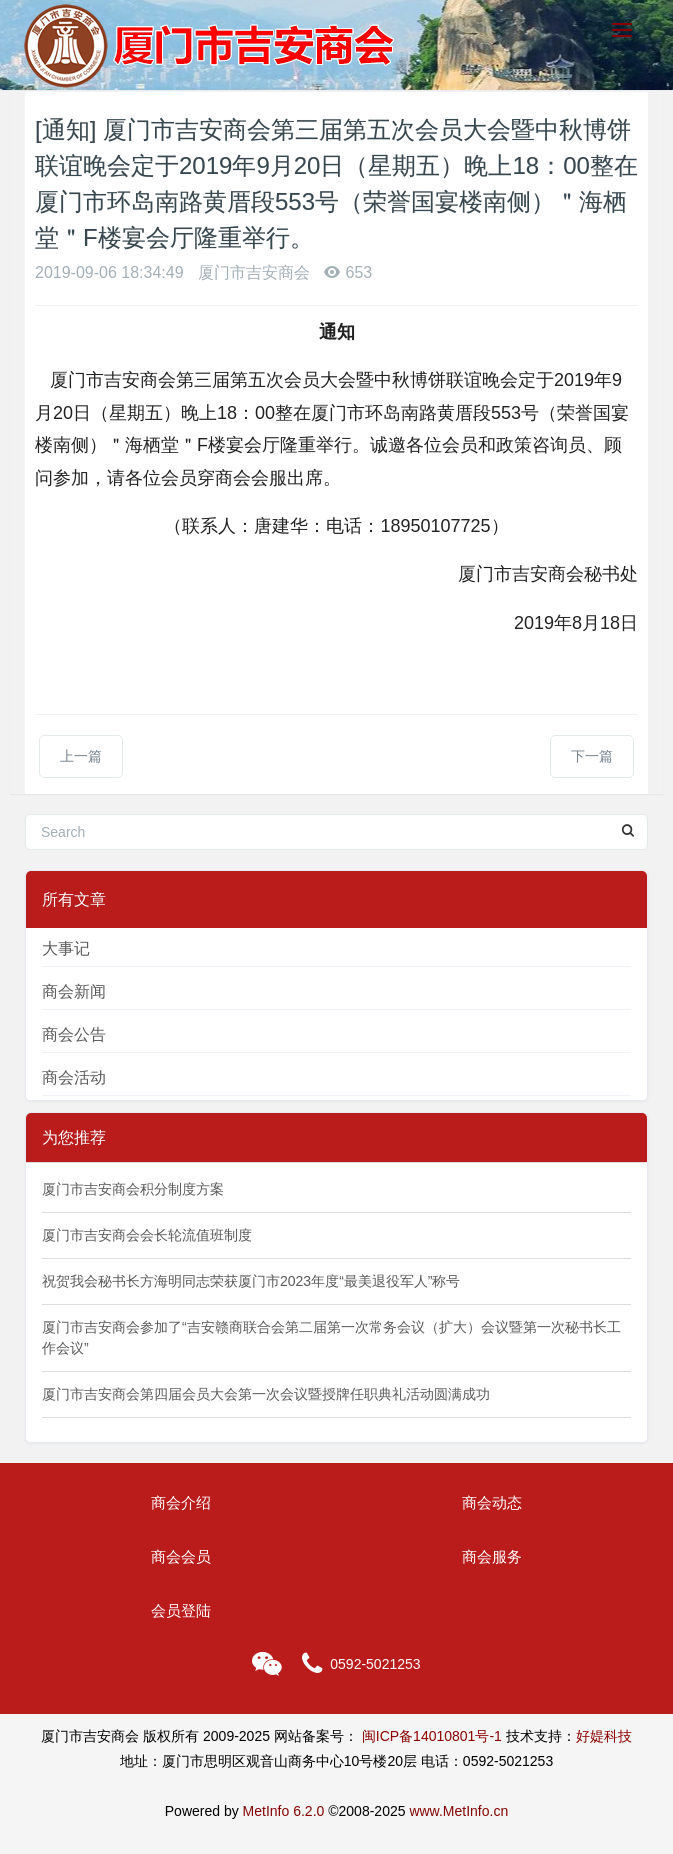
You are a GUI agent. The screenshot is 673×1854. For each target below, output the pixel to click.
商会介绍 (181, 1502)
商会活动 (74, 1077)
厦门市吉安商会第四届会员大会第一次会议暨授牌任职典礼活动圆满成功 (266, 1394)
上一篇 (81, 756)
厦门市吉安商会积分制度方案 (133, 1189)
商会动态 (492, 1502)
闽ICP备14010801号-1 (432, 1736)
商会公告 (74, 1034)
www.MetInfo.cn (458, 1811)
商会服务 (492, 1556)
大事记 (66, 948)
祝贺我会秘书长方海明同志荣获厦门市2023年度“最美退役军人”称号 (251, 1281)
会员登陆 (181, 1610)
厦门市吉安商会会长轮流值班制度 (147, 1235)
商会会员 (181, 1556)
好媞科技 (604, 1736)
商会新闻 (74, 991)
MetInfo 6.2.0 (284, 1811)
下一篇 (592, 756)
